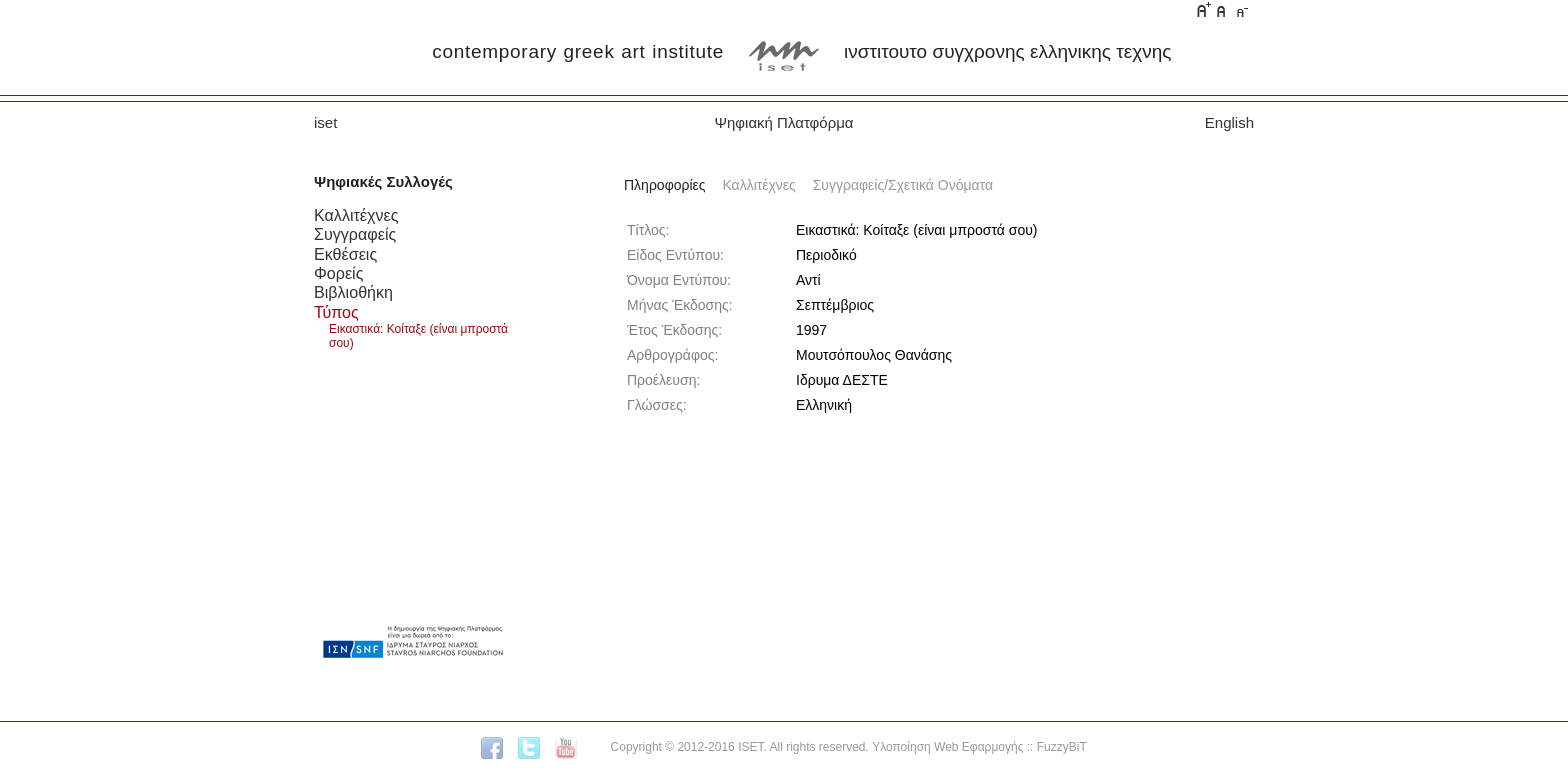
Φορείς (338, 273)
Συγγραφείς (355, 234)
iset (325, 122)
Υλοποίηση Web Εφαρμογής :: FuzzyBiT (979, 747)
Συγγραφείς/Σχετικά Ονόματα (903, 185)
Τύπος (336, 312)
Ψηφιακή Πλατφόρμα (783, 122)
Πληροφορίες (665, 185)
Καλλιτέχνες (356, 215)
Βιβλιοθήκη (353, 292)
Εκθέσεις (345, 254)
